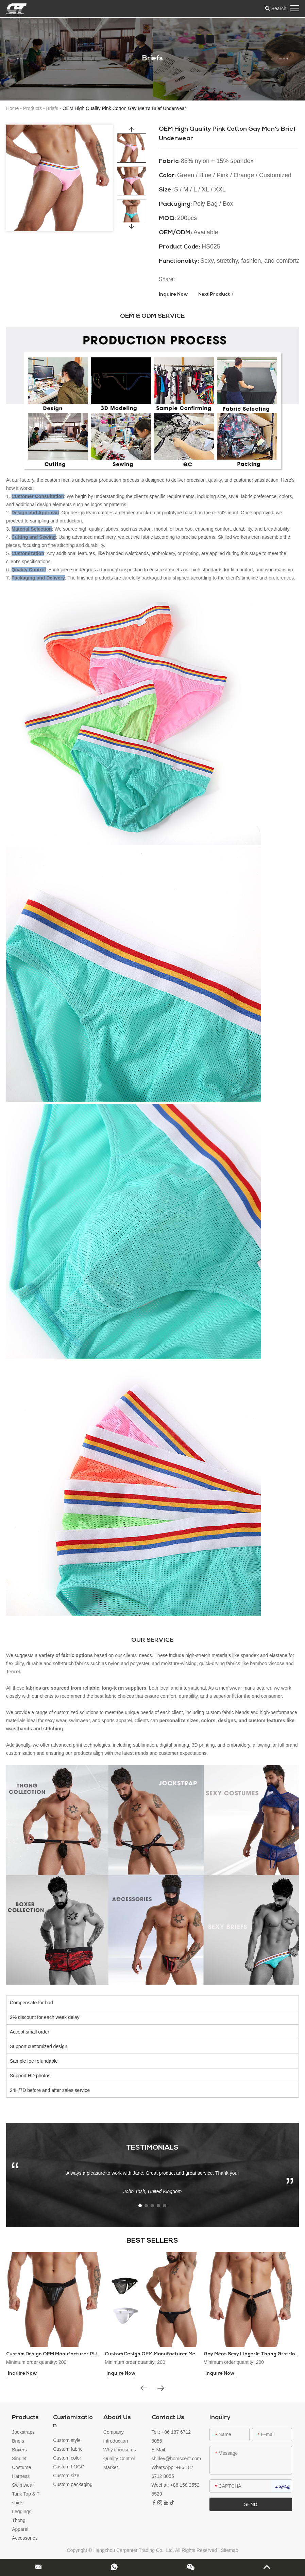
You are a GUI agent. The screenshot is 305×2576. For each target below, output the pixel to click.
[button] (21, 58)
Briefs (52, 108)
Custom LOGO (69, 2466)
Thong (19, 2520)
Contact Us (168, 2417)
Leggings (21, 2511)
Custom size (66, 2475)
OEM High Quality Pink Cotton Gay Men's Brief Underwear (124, 108)
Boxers (19, 2449)
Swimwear (23, 2485)
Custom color (67, 2458)
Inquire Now (173, 294)
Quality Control (119, 2458)
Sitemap (229, 2550)
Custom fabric (67, 2449)
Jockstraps (23, 2432)
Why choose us (119, 2449)
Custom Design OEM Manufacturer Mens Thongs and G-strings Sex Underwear (199, 2354)
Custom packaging (72, 2484)
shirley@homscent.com (176, 2458)
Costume (21, 2467)
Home (12, 108)
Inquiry (220, 2417)
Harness (21, 2476)
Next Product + (216, 294)
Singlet (19, 2458)
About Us (117, 2417)
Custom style (67, 2440)
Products (32, 108)
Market (110, 2467)
